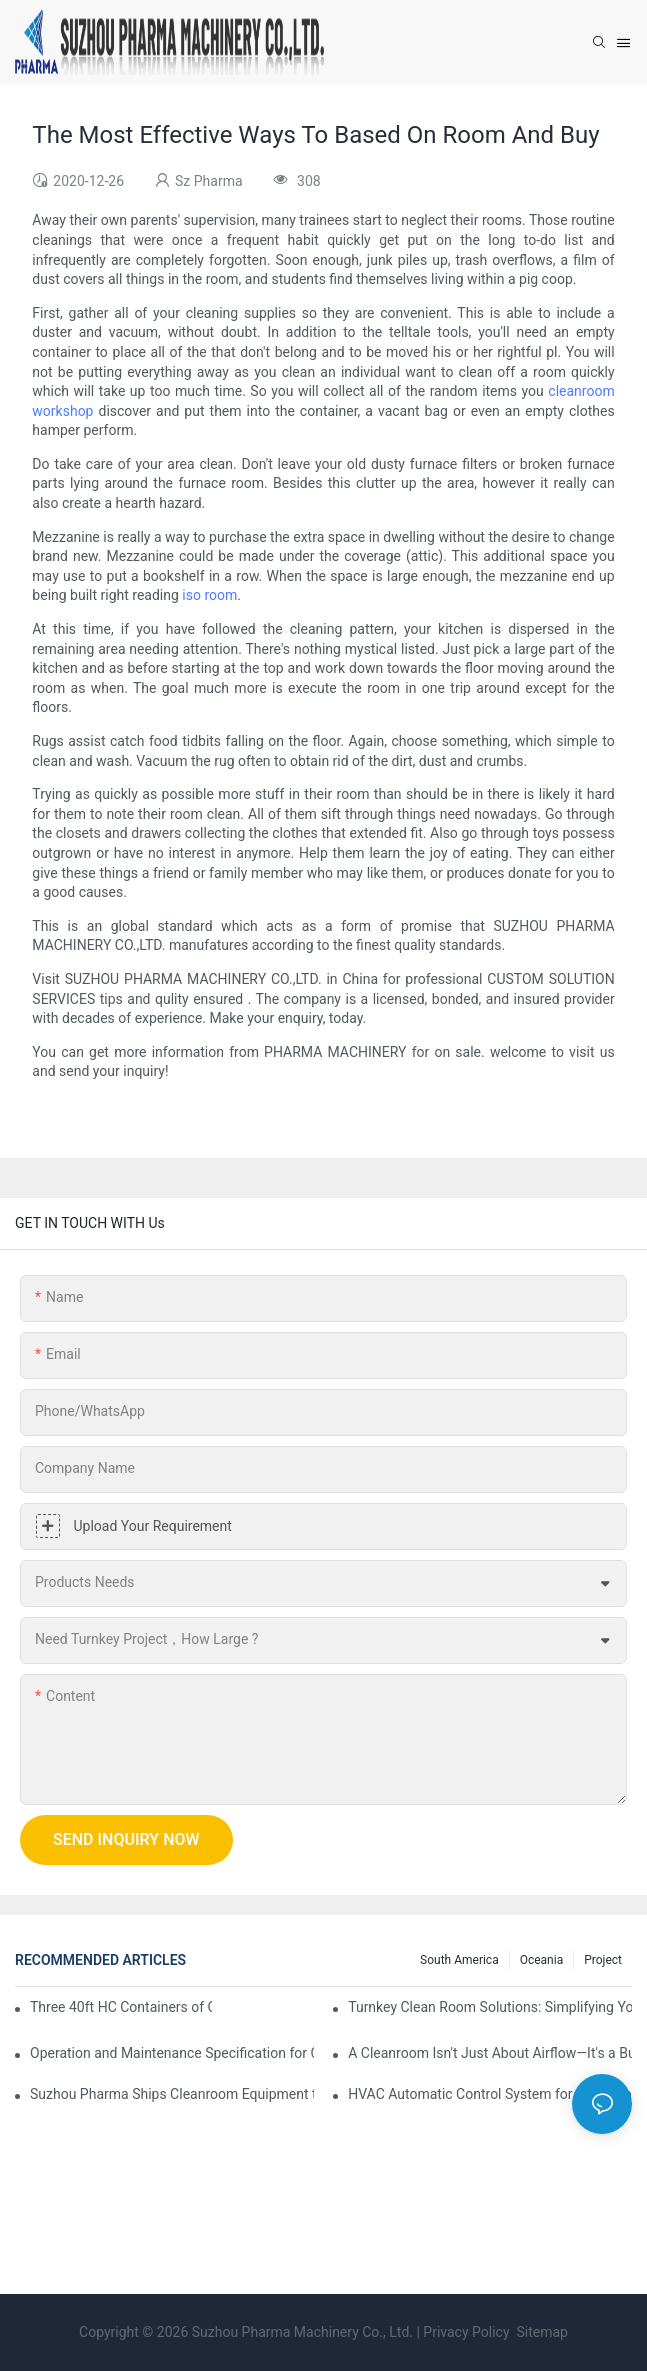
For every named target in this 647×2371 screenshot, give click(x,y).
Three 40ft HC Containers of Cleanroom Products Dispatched (121, 2007)
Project (603, 1960)
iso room (209, 595)
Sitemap (540, 2332)
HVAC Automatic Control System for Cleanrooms (490, 2094)
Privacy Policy (466, 2332)
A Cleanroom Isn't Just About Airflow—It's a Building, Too (490, 2053)
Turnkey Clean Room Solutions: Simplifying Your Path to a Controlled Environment (490, 2007)
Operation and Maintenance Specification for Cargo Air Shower (172, 2053)
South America (459, 1960)
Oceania (542, 1960)
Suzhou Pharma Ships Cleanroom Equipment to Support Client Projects (172, 2094)
